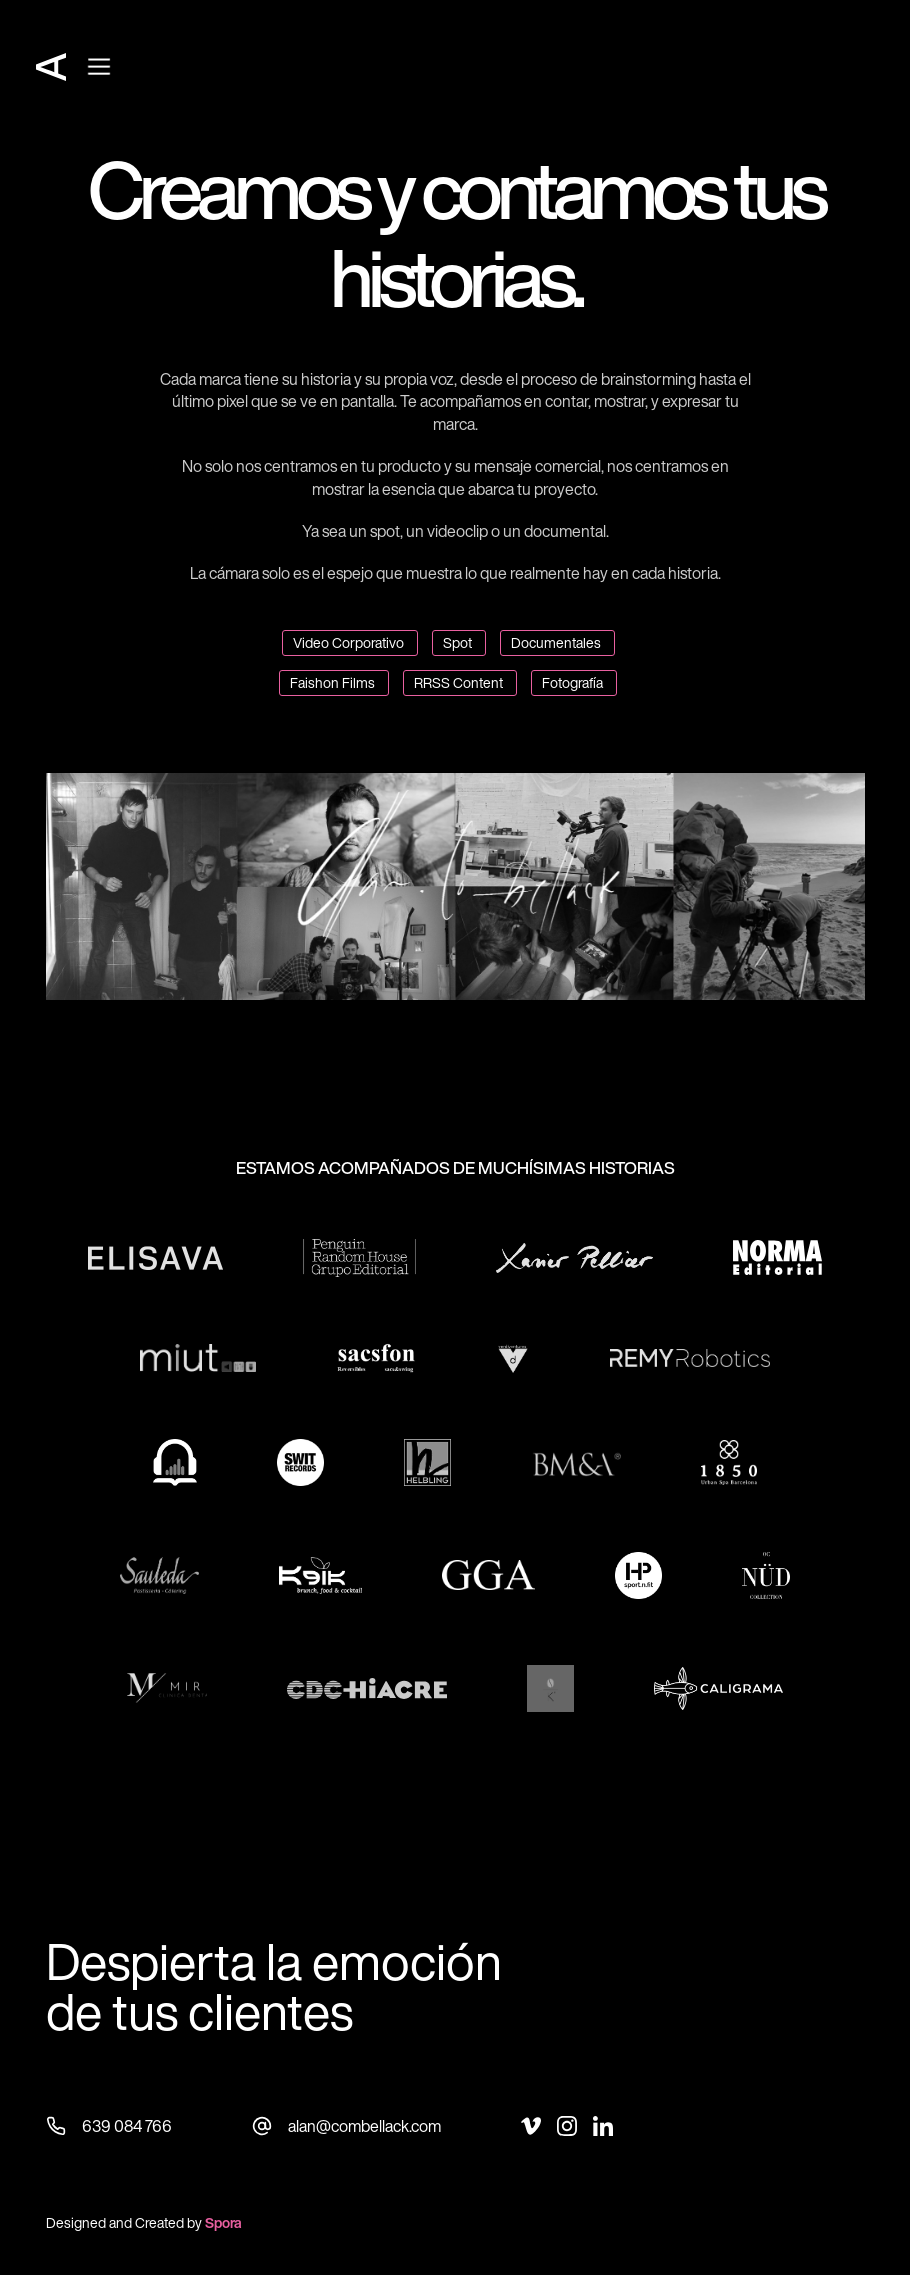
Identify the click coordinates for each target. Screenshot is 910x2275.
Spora (223, 2222)
